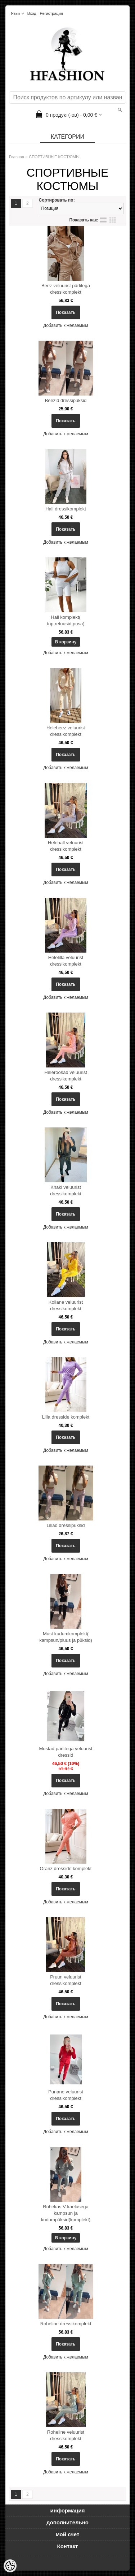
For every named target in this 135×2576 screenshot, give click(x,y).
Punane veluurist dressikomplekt (65, 2095)
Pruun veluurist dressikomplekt (65, 1980)
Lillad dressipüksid (65, 1525)
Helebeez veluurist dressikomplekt (65, 731)
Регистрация (51, 13)
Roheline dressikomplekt (65, 2323)
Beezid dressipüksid (66, 400)
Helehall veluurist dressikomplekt (66, 846)
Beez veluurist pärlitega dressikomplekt (65, 289)
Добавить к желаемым (65, 325)
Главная (16, 157)
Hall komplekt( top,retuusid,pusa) (65, 620)
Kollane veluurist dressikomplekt (66, 1305)
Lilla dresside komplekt (66, 1417)
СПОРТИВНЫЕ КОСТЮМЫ (54, 157)
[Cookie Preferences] (10, 2565)
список (103, 220)
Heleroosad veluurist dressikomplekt (65, 1076)
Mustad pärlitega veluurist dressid (65, 1752)
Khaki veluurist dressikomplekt (65, 1190)
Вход (31, 13)
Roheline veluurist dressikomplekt (65, 2435)
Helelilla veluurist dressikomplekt (66, 961)
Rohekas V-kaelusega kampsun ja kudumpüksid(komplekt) (65, 2213)
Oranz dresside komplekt (66, 1868)
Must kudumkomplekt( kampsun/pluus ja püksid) (65, 1637)
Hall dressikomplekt (65, 509)
